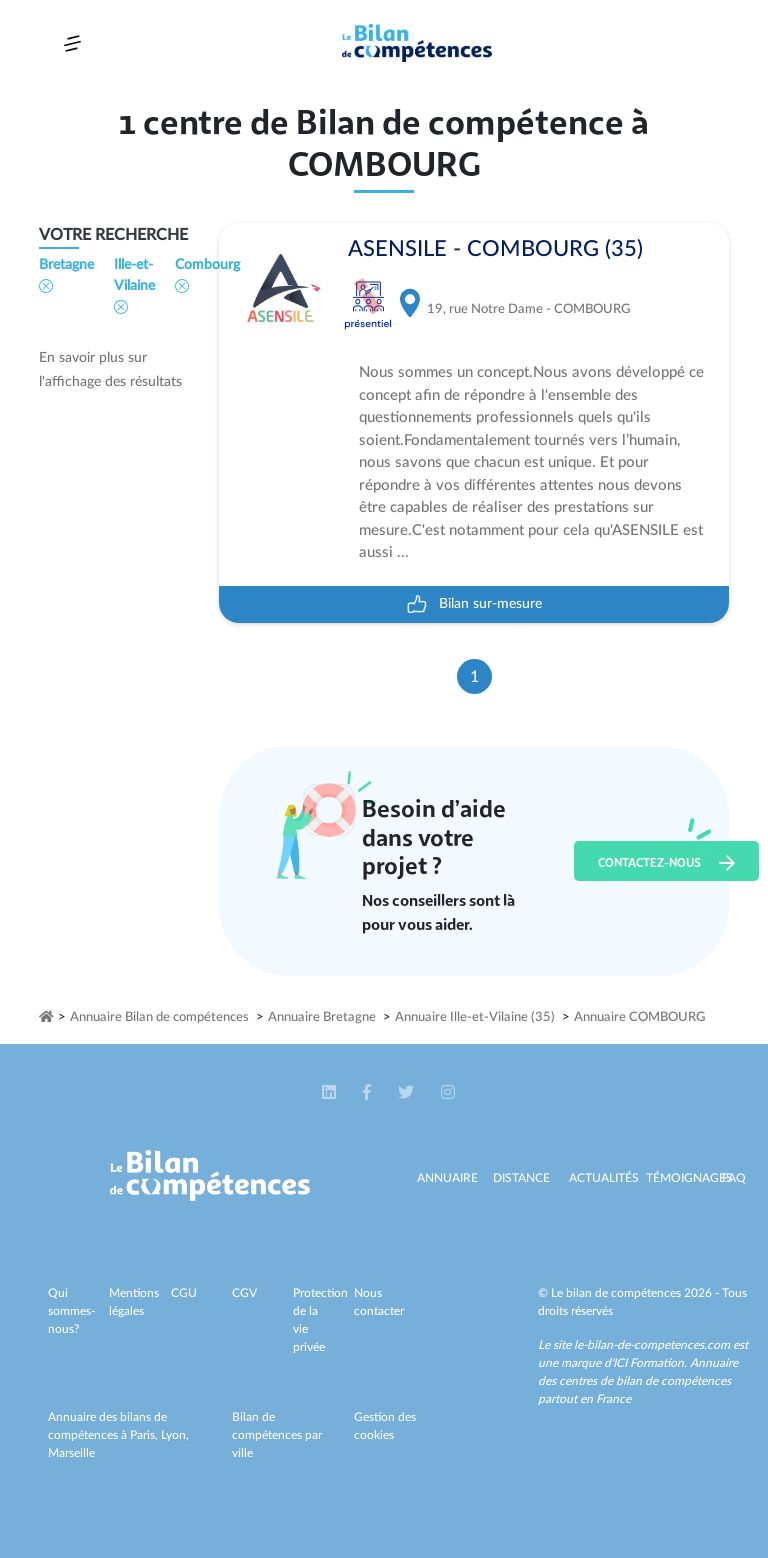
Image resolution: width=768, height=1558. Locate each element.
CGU (184, 1293)
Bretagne (66, 275)
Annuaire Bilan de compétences (159, 1017)
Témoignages (689, 1178)
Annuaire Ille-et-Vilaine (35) (475, 1017)
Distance (521, 1178)
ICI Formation (648, 1363)
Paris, (145, 1435)
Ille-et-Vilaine (134, 286)
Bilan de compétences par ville (277, 1435)
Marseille (71, 1453)
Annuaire (447, 1178)
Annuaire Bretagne (322, 1017)
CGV (244, 1293)
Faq (734, 1178)
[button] (330, 1093)
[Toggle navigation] (72, 43)
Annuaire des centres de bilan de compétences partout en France (638, 1381)
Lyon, (175, 1435)
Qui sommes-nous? (71, 1311)
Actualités (604, 1178)
